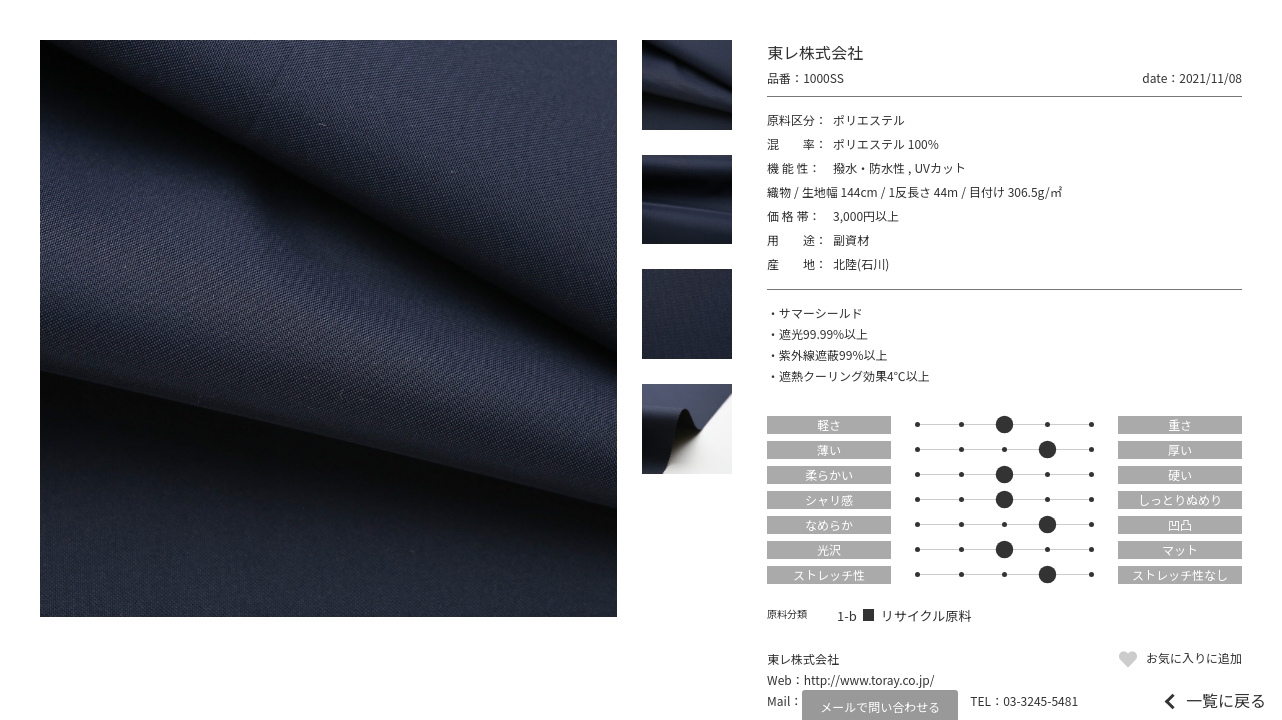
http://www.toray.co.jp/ (869, 679)
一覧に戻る (1226, 700)
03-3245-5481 (1040, 700)
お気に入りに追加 (1194, 657)
